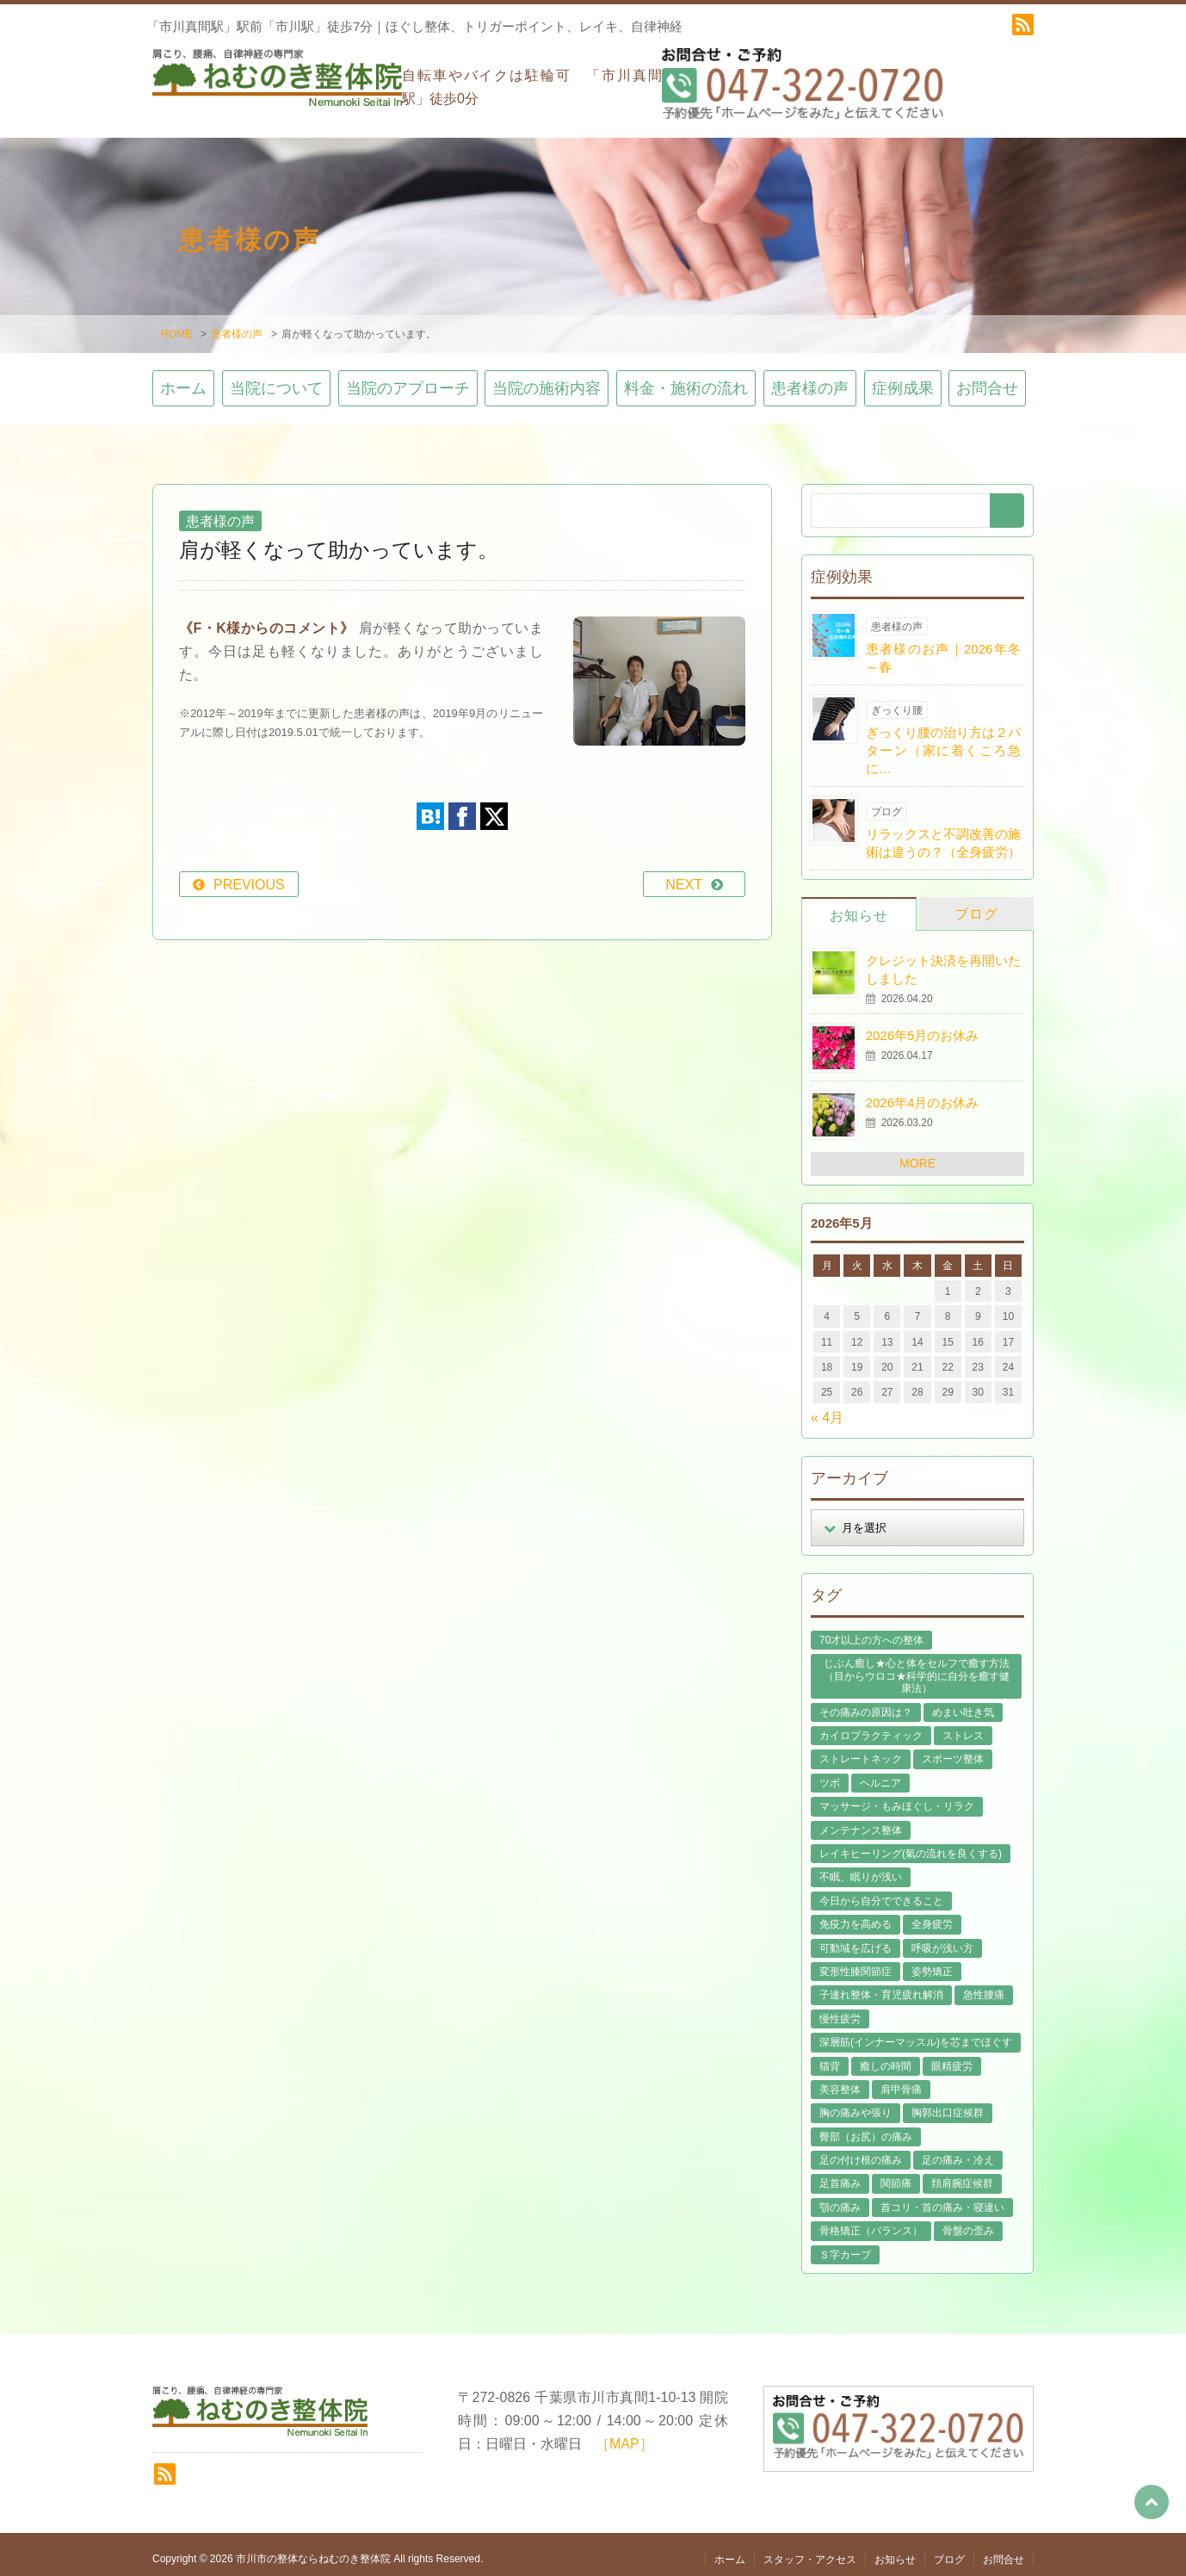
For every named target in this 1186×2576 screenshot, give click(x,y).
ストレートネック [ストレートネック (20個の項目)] (860, 1750)
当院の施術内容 (546, 379)
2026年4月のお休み (922, 1094)
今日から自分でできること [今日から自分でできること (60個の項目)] (881, 1892)
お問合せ (987, 379)
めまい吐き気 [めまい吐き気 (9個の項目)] (963, 1703)
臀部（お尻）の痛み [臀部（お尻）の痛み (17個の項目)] (865, 2127)
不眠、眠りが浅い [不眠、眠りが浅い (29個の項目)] (860, 1868)
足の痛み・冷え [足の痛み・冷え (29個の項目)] (958, 2151)
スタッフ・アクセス (809, 2550)
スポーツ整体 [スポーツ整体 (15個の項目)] (953, 1750)
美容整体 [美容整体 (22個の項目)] (840, 2080)
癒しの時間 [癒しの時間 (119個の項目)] (885, 2057)
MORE (917, 1154)
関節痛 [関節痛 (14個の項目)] (895, 2175)
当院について (276, 379)
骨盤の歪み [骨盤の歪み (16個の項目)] (968, 2222)
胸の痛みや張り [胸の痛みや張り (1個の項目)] (855, 2104)
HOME (176, 325)
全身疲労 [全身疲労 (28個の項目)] (932, 1915)
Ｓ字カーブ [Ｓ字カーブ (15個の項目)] (845, 2245)
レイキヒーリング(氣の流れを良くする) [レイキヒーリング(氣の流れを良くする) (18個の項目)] (910, 1844)
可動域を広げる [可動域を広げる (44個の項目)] (855, 1939)
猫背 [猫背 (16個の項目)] (829, 2057)
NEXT (683, 875)
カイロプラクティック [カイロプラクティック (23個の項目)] (871, 1726)
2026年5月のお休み (922, 1026)
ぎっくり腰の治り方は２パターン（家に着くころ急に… (943, 740)
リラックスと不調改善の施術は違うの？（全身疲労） (943, 833)
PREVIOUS (249, 875)
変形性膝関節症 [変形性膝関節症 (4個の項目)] (855, 1962)
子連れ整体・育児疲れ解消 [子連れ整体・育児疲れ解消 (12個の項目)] (881, 1986)
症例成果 (903, 379)
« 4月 (827, 1408)
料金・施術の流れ (686, 379)
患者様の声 (237, 325)
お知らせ (859, 906)
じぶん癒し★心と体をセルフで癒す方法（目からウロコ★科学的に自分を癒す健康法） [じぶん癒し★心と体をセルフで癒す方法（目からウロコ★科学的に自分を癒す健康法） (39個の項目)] (917, 1667)
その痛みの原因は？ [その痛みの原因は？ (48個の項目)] (865, 1703)
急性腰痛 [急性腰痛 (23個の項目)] (983, 1986)
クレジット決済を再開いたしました (943, 960)
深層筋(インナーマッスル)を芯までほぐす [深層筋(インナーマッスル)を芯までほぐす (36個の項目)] (915, 2033)
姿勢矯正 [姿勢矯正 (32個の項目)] (932, 1962)
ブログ (976, 904)
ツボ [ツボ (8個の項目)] (829, 1774)
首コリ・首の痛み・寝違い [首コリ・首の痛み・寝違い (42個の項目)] (942, 2198)
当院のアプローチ (408, 379)
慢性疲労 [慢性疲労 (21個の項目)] (840, 2009)
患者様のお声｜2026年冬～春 (943, 648)
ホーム (183, 379)
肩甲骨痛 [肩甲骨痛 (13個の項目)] (901, 2080)
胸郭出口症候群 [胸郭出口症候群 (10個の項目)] (947, 2104)
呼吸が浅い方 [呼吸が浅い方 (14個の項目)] (942, 1939)
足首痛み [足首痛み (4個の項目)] (840, 2175)
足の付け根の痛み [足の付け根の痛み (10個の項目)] (860, 2151)
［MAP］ (624, 2435)
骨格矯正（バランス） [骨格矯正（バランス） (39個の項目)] (871, 2222)
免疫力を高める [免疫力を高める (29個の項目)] (855, 1915)
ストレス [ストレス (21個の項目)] (963, 1726)
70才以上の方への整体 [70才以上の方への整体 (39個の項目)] (871, 1631)
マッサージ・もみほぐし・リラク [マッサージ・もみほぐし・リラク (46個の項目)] (896, 1797)
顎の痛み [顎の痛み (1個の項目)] (840, 2198)
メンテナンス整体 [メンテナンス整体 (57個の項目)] (860, 1821)
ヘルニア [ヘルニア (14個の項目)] (880, 1774)
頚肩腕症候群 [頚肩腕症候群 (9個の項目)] (962, 2175)
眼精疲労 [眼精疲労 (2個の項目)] (952, 2057)
